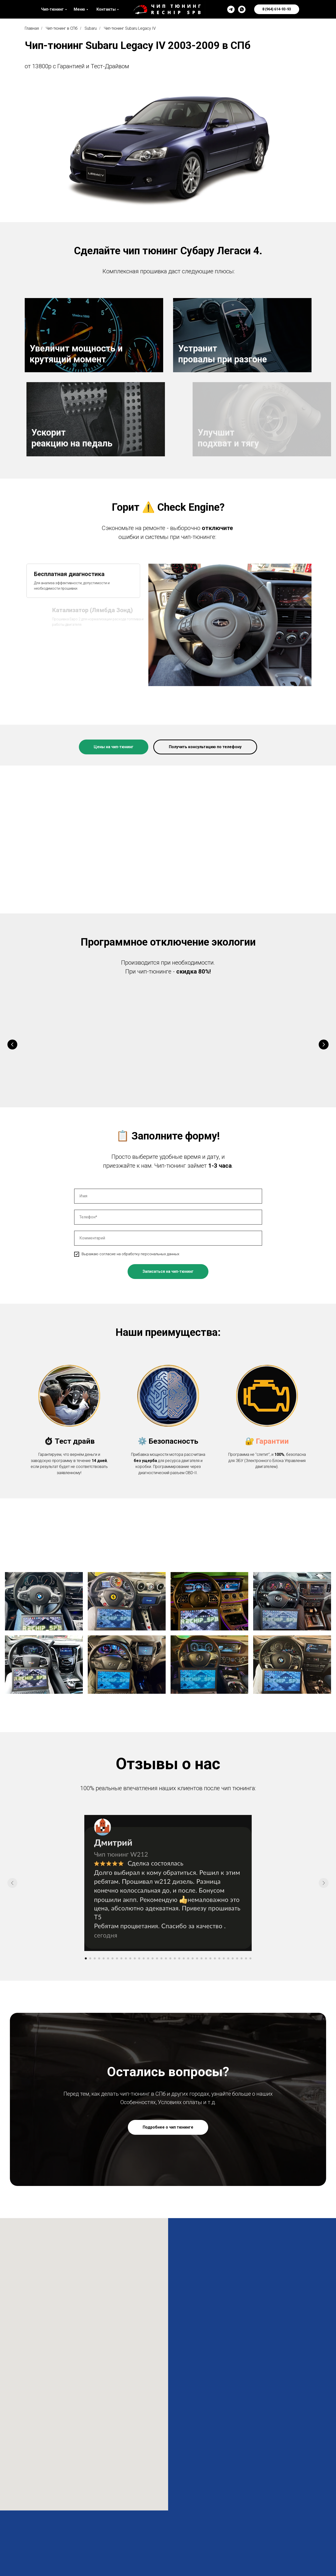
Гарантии (272, 1447)
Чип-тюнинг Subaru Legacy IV (130, 28)
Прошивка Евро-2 (46, 1075)
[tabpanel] (230, 625)
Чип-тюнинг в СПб (62, 28)
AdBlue (258, 1075)
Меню (79, 9)
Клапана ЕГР (190, 1075)
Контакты (106, 9)
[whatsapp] (242, 9)
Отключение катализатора (130, 1075)
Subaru (91, 28)
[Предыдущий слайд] (12, 1047)
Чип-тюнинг (52, 9)
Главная (32, 28)
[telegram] (231, 9)
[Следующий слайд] (324, 1047)
